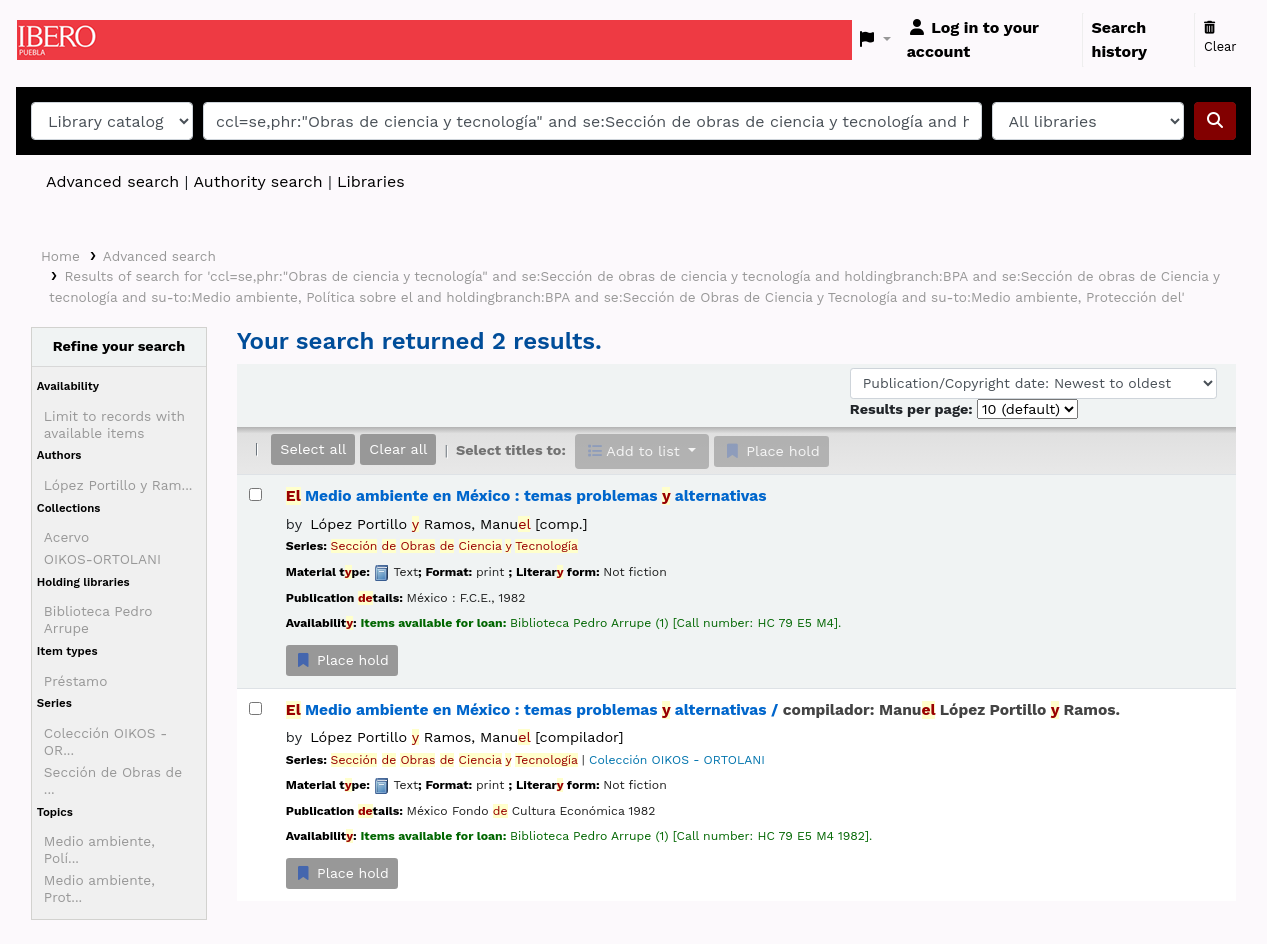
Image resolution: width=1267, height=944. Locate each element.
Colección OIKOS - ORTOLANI (677, 760)
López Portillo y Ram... (118, 485)
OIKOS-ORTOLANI (102, 559)
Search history (1120, 39)
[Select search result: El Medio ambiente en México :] (255, 494)
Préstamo (76, 681)
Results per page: (913, 409)
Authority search (257, 181)
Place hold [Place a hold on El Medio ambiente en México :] (342, 660)
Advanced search (112, 181)
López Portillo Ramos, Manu (448, 524)
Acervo (66, 537)
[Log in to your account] (990, 40)
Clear (1220, 38)
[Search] (1215, 121)
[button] (875, 40)
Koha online (67, 40)
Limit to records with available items (114, 424)
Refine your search (119, 346)
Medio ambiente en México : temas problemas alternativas (526, 496)
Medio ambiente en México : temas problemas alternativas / (703, 710)
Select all (313, 449)
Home (60, 256)
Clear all (398, 449)
